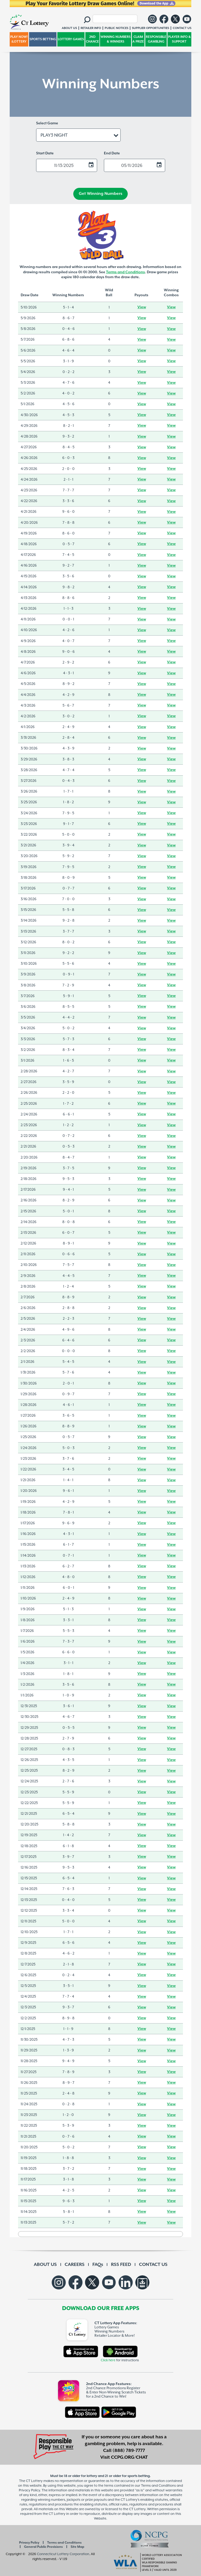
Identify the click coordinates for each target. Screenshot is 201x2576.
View (141, 307)
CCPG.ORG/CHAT (129, 2457)
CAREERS (75, 2264)
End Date (112, 153)
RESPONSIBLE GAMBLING (156, 39)
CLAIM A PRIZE (138, 39)
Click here (108, 2360)
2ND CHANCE (92, 39)
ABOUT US (45, 2264)
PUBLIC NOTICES (116, 28)
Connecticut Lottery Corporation (63, 2554)
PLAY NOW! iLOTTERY (19, 39)
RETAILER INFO (91, 28)
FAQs (97, 2264)
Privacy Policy (29, 2543)
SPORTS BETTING (43, 39)
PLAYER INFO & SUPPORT (179, 39)
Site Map (77, 2547)
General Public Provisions (43, 2547)
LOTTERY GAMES (71, 39)
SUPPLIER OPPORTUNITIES (150, 28)
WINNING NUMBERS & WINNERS (115, 39)
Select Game (47, 123)
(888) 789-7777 (129, 2450)
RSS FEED (121, 2264)
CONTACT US (153, 2264)
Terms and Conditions (125, 272)
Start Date (45, 153)
